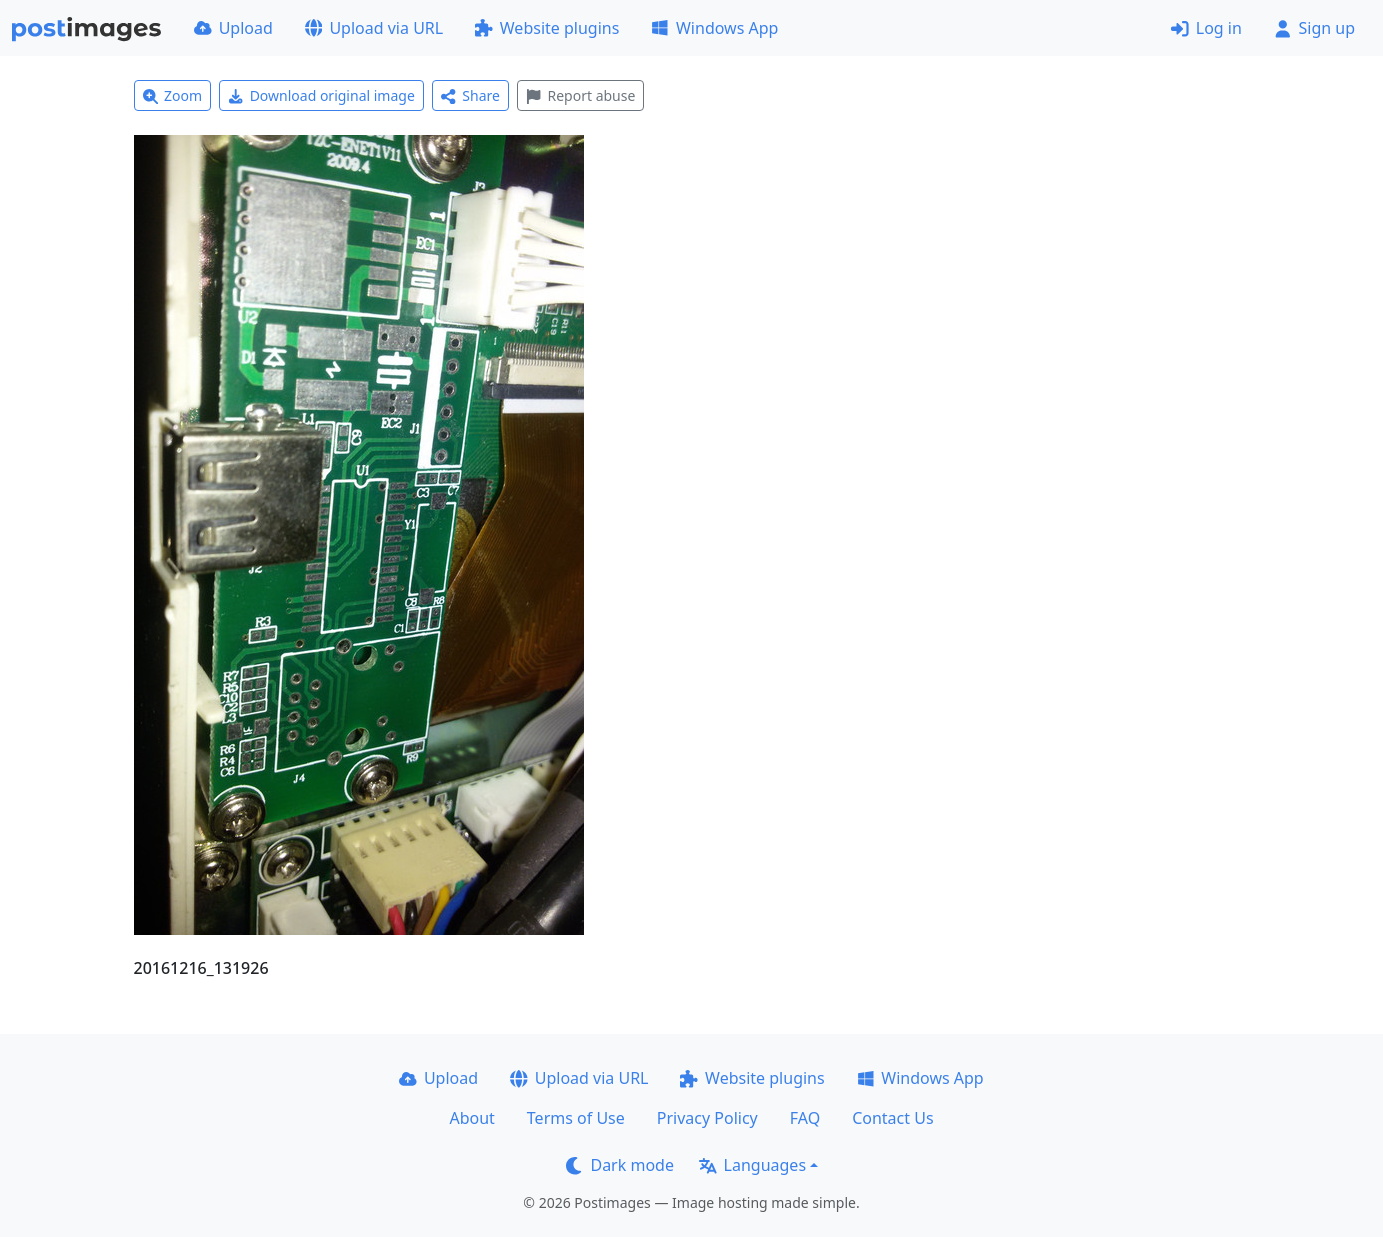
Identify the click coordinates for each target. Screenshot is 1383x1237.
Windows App (714, 28)
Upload (233, 28)
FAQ (805, 1118)
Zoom (173, 95)
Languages (752, 1165)
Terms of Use (576, 1118)
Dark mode (620, 1165)
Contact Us (892, 1118)
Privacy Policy (707, 1118)
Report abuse (580, 95)
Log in (1206, 28)
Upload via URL (374, 28)
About (471, 1118)
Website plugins (547, 28)
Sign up (1314, 28)
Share (470, 95)
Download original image (321, 95)
